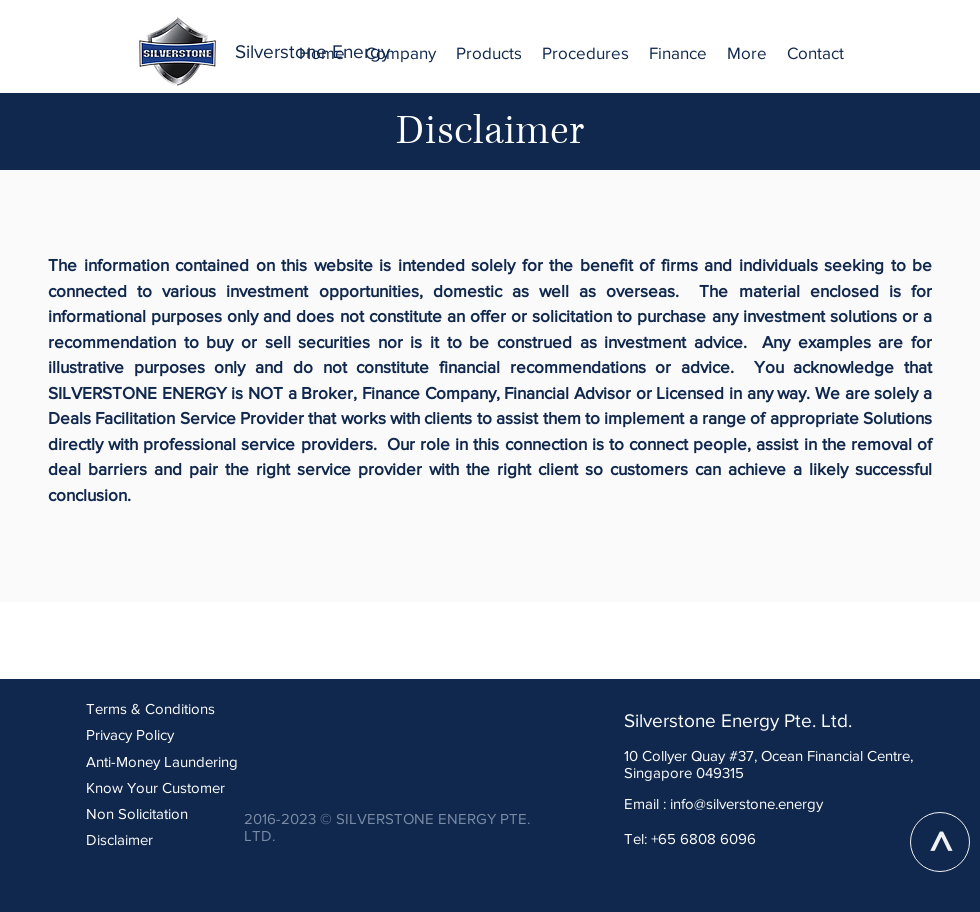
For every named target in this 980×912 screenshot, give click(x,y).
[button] (400, 53)
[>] (940, 842)
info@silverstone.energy (746, 803)
